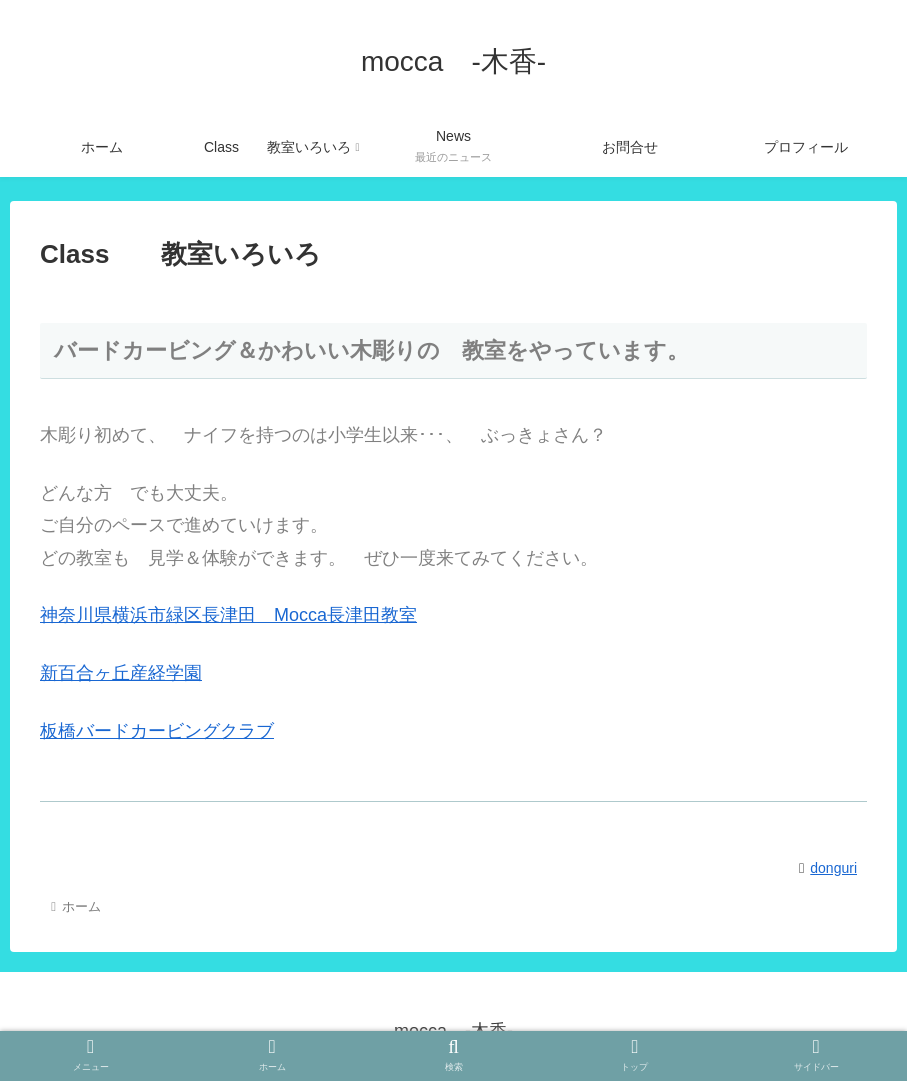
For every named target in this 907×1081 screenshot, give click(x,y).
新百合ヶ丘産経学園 (121, 673)
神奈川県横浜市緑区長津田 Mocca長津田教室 (228, 615)
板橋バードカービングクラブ (157, 731)
